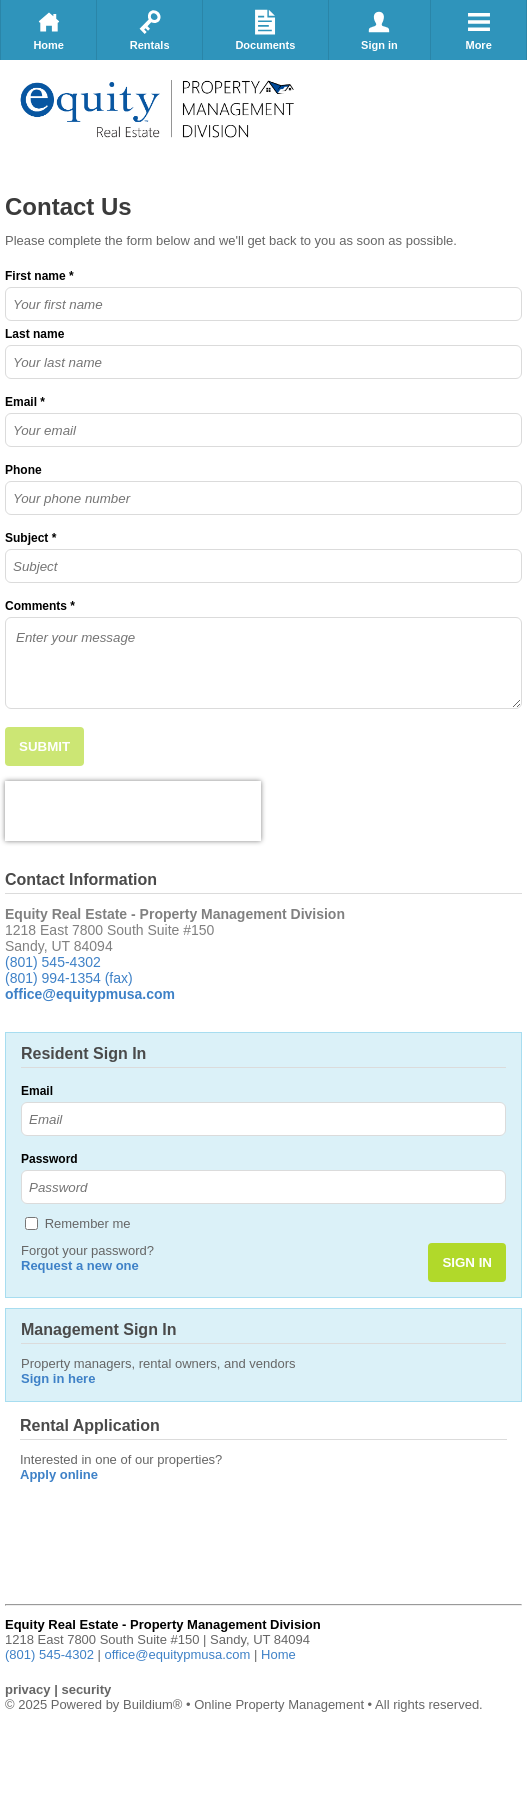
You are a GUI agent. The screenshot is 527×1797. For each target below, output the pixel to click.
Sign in (379, 30)
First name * (39, 276)
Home (48, 30)
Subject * (30, 538)
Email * (25, 402)
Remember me (88, 1223)
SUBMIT (44, 746)
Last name (34, 334)
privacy (28, 1689)
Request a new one (80, 1265)
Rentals (150, 30)
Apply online (59, 1474)
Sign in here (58, 1378)
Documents (265, 30)
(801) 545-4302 (53, 962)
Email (37, 1091)
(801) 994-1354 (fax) (69, 978)
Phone (23, 470)
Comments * (40, 606)
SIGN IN (467, 1262)
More (479, 30)
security (86, 1689)
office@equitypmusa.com (178, 1654)
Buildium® (152, 1704)
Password (49, 1159)
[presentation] (133, 811)
